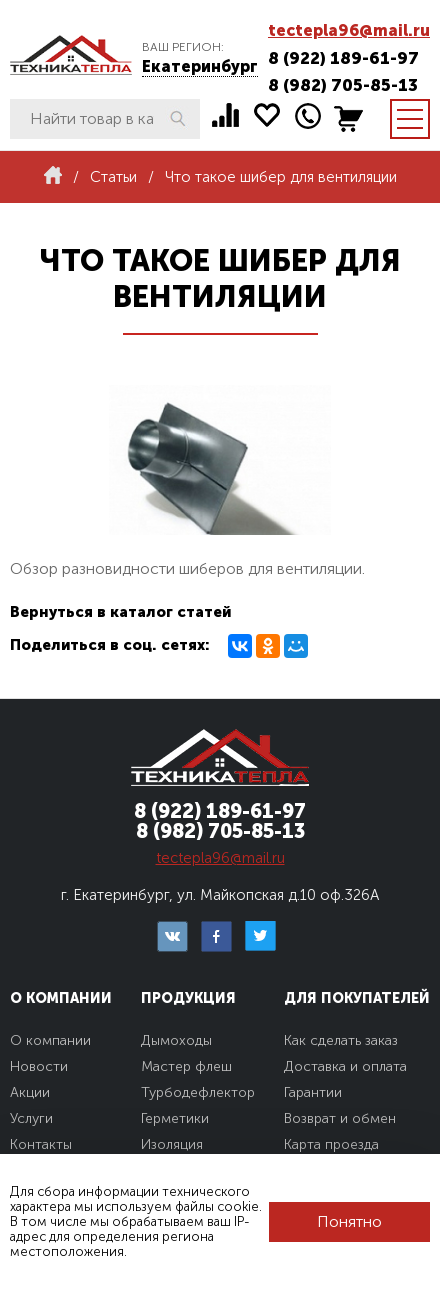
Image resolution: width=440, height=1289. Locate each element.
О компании (50, 1040)
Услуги (31, 1118)
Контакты (41, 1144)
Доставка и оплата (345, 1066)
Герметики (175, 1118)
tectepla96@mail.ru (349, 30)
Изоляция (172, 1144)
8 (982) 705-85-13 (343, 85)
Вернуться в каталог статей (120, 612)
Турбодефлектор (198, 1092)
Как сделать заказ (341, 1040)
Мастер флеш (186, 1066)
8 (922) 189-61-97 (343, 58)
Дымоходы (176, 1040)
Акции (30, 1092)
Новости (39, 1066)
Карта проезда (331, 1144)
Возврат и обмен (340, 1118)
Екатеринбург (200, 66)
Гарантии (313, 1092)
